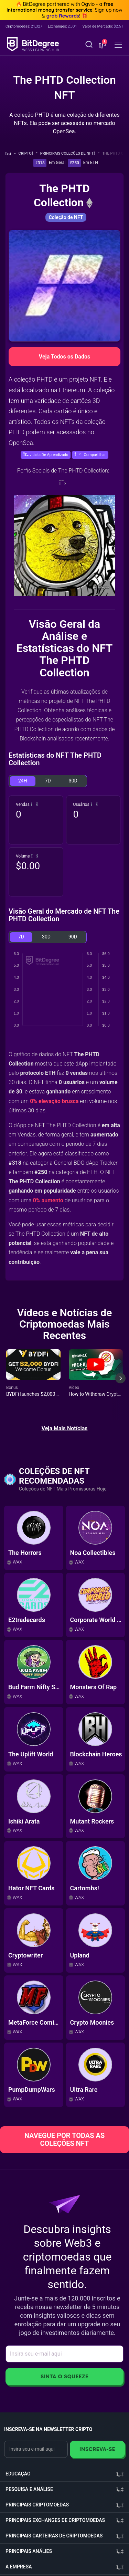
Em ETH (90, 162)
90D (72, 936)
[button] (102, 45)
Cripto (28, 153)
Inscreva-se (97, 2449)
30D (73, 780)
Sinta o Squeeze (64, 2376)
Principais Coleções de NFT (69, 153)
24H (22, 780)
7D (48, 780)
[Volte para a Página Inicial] (10, 154)
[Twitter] (62, 482)
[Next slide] (120, 1383)
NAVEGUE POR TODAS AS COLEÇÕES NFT (64, 2139)
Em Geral (57, 162)
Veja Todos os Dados (64, 356)
